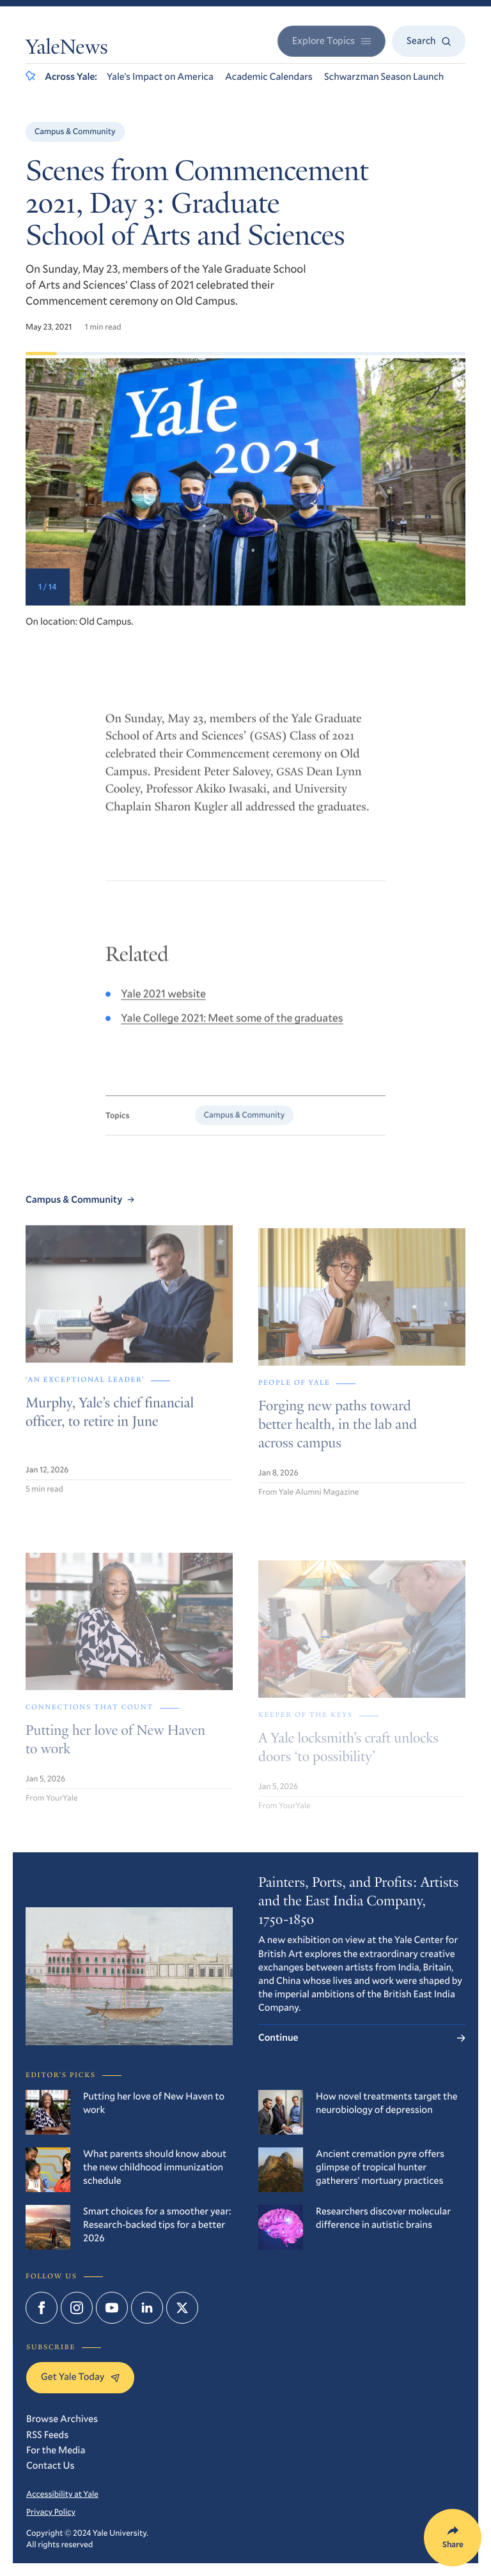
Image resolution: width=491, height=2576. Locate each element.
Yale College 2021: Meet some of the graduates (232, 1028)
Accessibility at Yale (62, 2493)
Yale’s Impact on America (160, 76)
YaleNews (67, 49)
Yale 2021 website (163, 1003)
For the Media (55, 2450)
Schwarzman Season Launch (384, 76)
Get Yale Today (80, 2376)
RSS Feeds (47, 2434)
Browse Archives (62, 2418)
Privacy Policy (50, 2511)
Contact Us (50, 2465)
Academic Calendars (269, 76)
